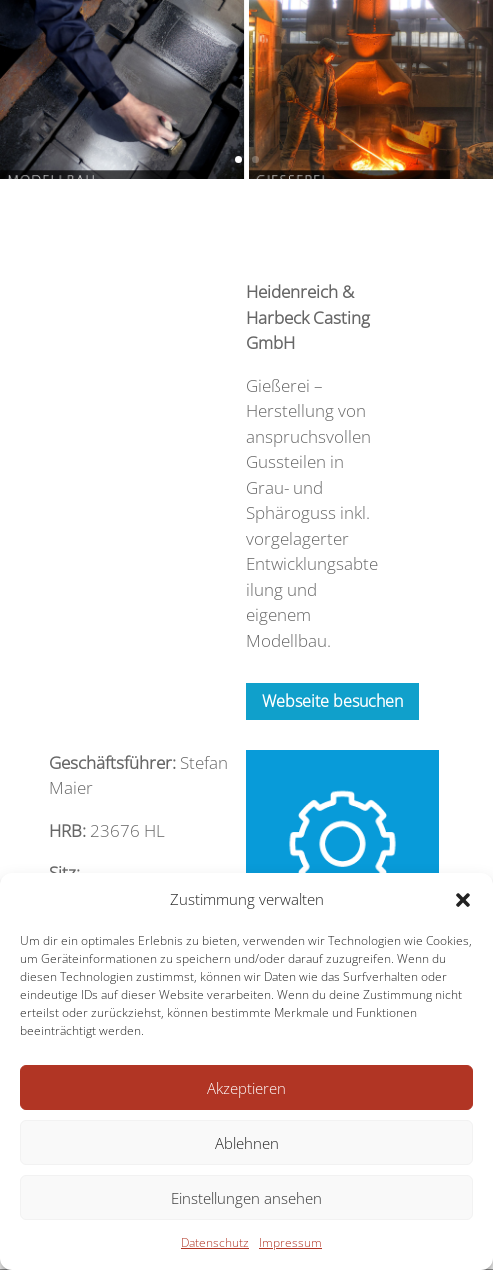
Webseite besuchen (332, 701)
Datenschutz (215, 1242)
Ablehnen (247, 1143)
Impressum (290, 1242)
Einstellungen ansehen (246, 1198)
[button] (463, 900)
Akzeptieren (246, 1088)
